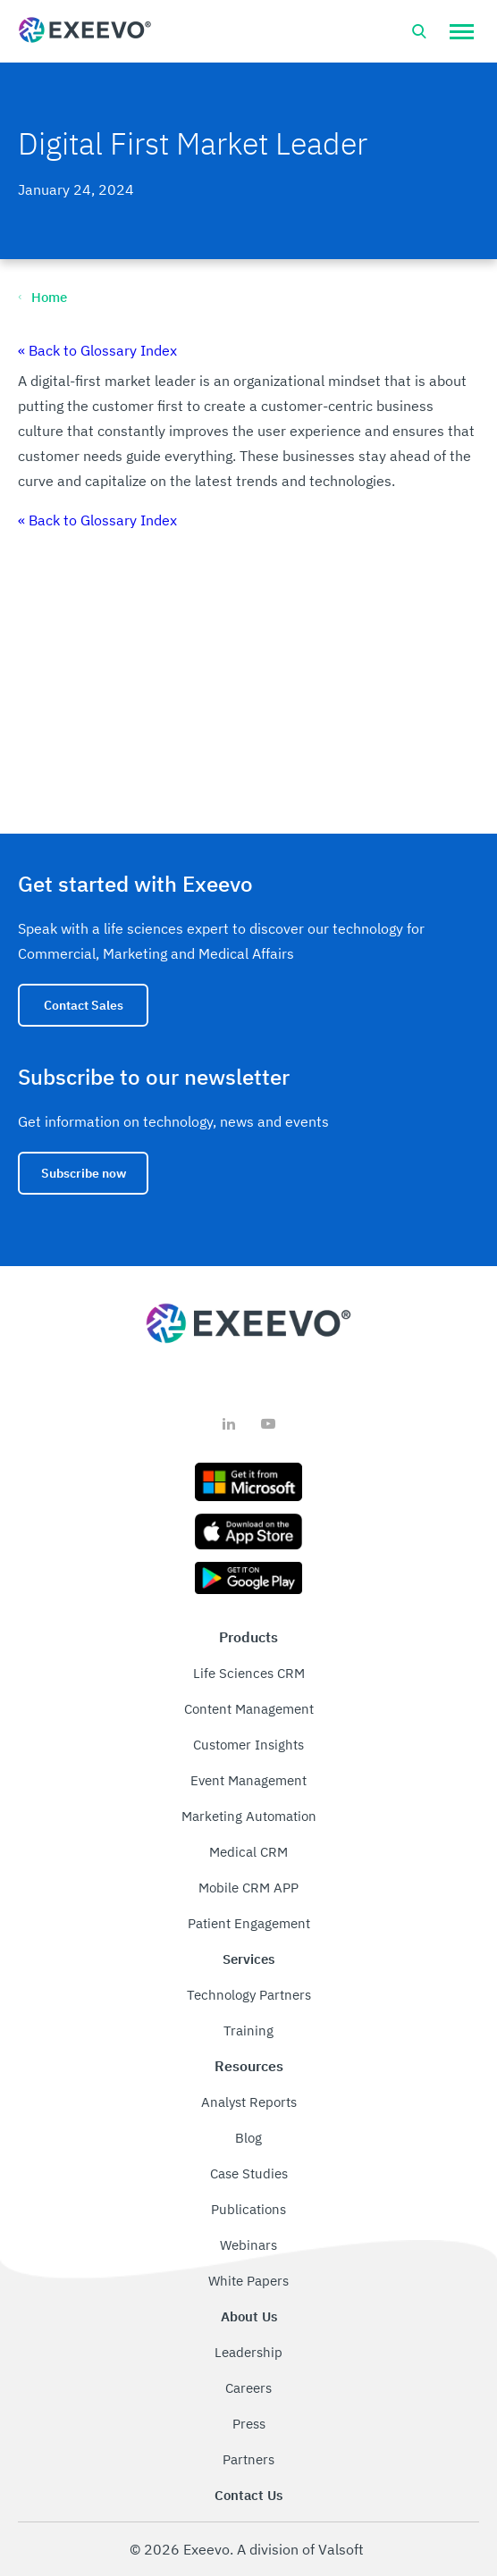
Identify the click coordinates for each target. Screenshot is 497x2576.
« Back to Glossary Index (97, 350)
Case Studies (249, 2173)
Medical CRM (248, 1851)
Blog (248, 2137)
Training (248, 2030)
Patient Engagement (249, 1923)
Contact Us (248, 2495)
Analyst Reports (249, 2102)
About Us (249, 2316)
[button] (461, 31)
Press (248, 2423)
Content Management (249, 1708)
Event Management (248, 1780)
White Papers (248, 2280)
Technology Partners (249, 1994)
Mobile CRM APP (248, 1887)
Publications (248, 2209)
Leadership (248, 2352)
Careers (248, 2387)
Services (248, 1959)
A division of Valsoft (300, 2549)
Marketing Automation (248, 1816)
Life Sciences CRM (249, 1673)
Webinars (248, 2244)
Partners (248, 2459)
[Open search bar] (419, 31)
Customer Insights (248, 1744)
